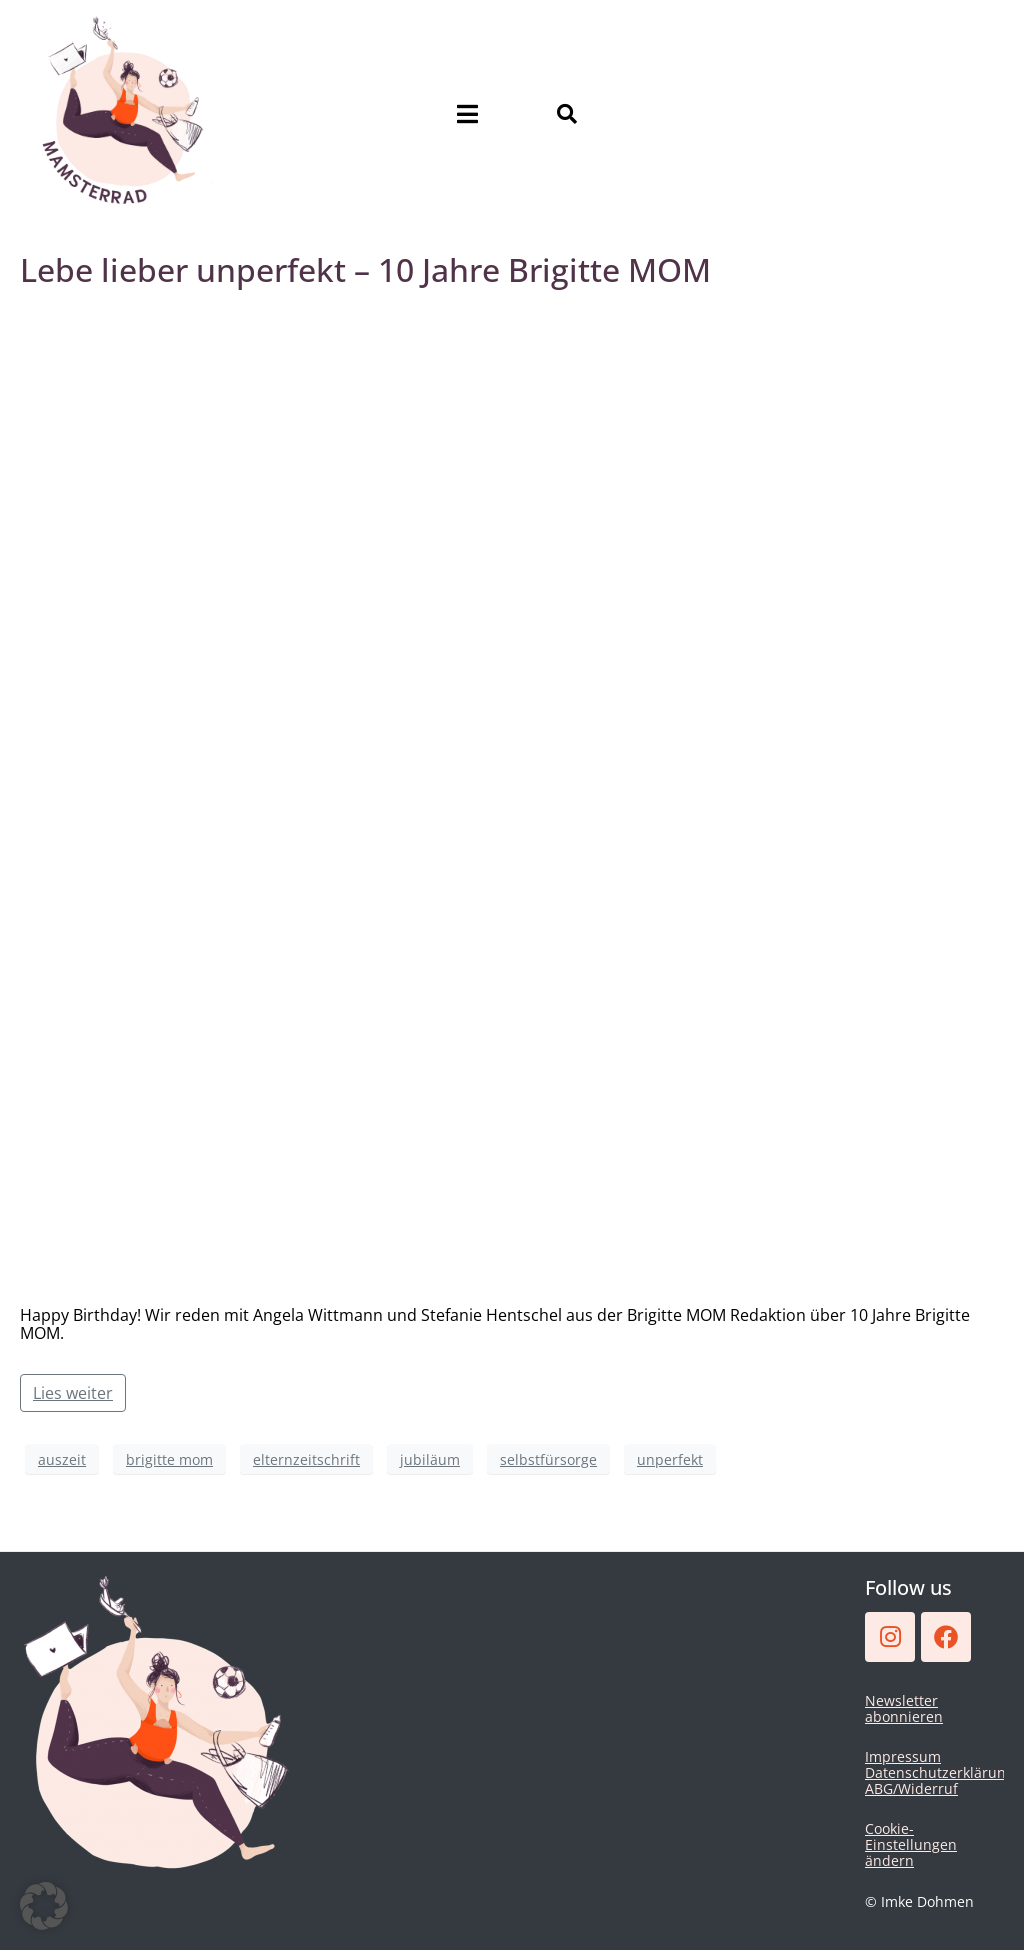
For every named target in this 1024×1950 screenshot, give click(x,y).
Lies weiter (73, 1393)
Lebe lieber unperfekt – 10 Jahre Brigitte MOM (365, 269)
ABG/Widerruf (911, 1788)
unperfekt (670, 1459)
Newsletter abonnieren (904, 1708)
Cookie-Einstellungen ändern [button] (911, 1844)
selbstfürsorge (548, 1459)
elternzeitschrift (306, 1459)
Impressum (903, 1756)
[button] (44, 1906)
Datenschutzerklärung (939, 1772)
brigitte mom (169, 1459)
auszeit (62, 1459)
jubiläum (430, 1459)
